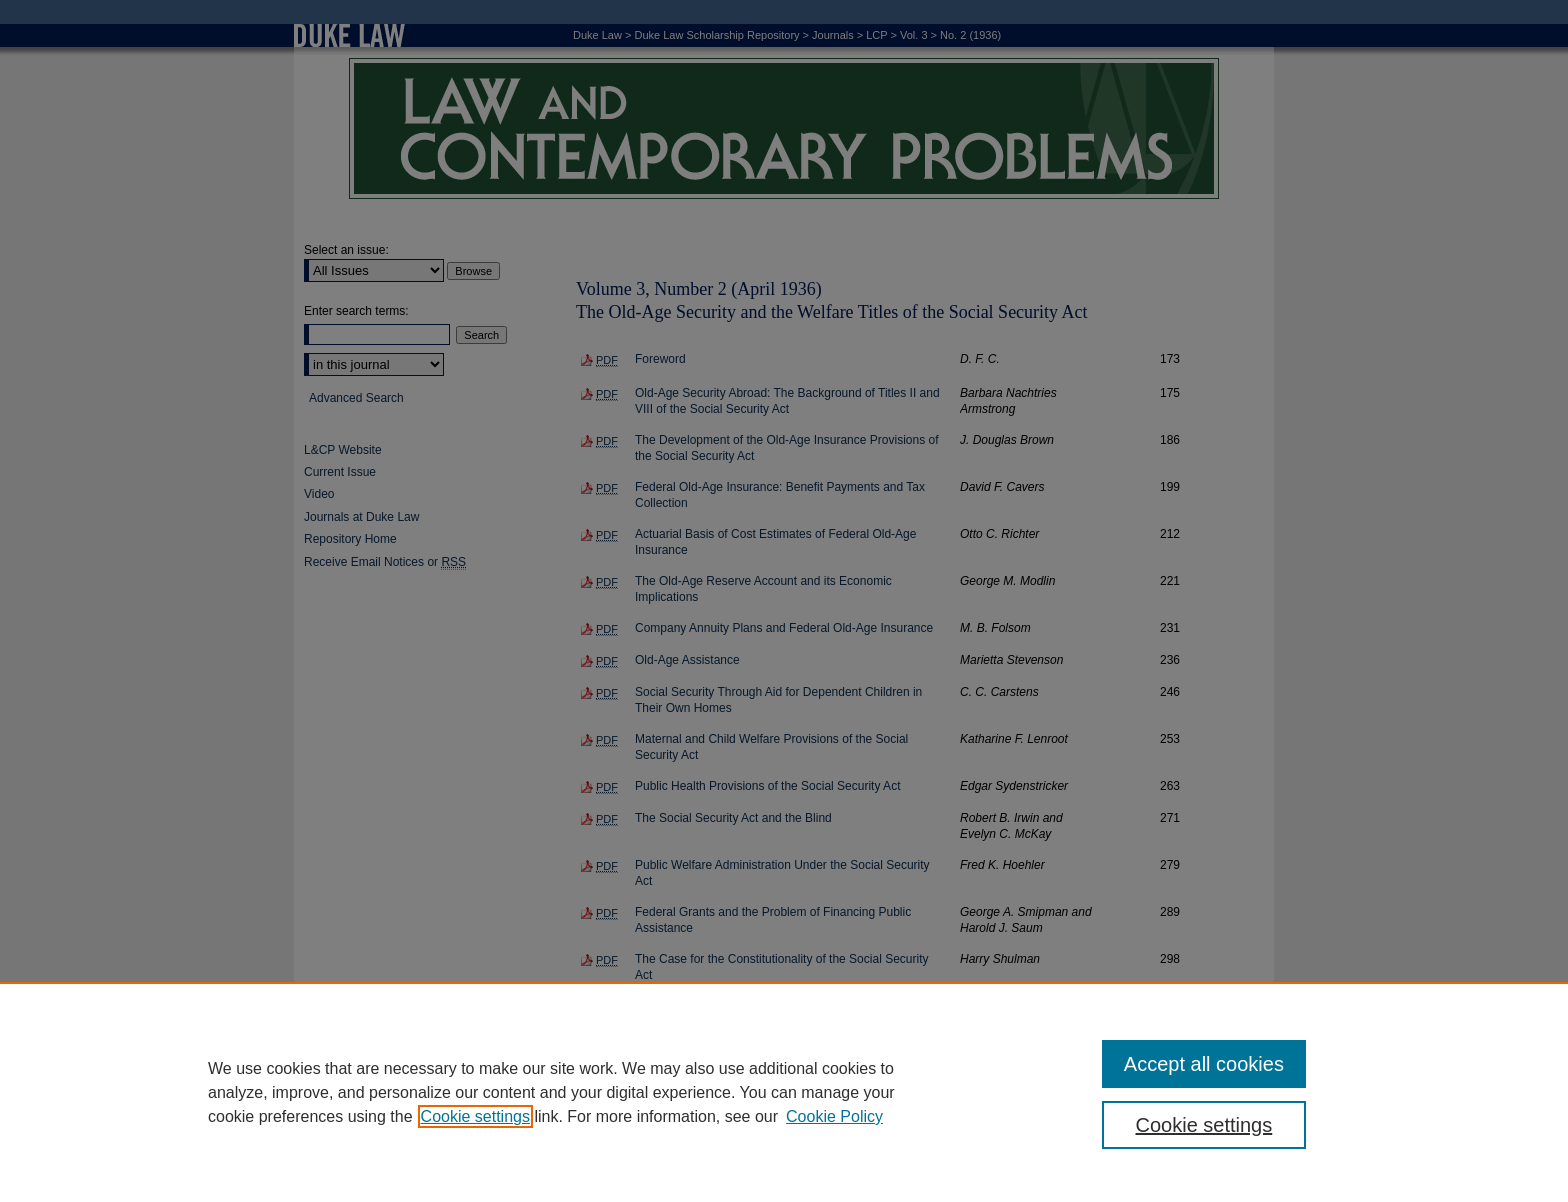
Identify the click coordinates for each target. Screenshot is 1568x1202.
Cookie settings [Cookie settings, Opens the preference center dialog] (1204, 1125)
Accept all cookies (1204, 1064)
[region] (784, 1092)
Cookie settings (475, 1116)
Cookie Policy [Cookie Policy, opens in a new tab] (834, 1116)
